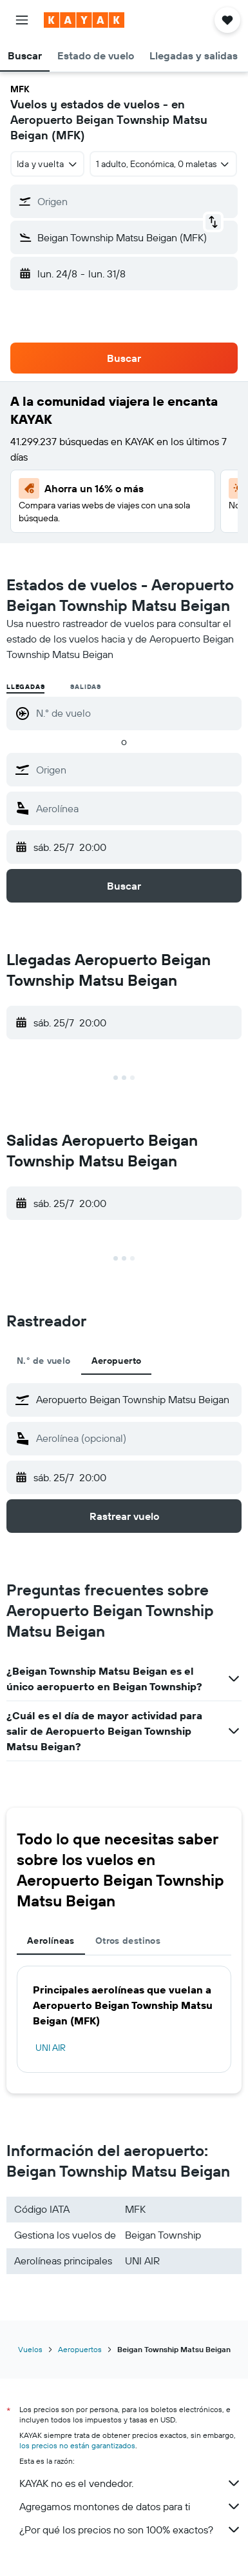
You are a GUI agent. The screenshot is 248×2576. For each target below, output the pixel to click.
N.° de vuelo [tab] (44, 1360)
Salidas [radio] (85, 687)
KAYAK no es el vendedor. (130, 2483)
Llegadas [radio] (25, 687)
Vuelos (30, 2349)
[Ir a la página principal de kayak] (84, 20)
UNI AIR (50, 2047)
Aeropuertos (80, 2349)
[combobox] (47, 164)
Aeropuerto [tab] (116, 1360)
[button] (22, 20)
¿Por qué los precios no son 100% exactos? (130, 2529)
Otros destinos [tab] (127, 1940)
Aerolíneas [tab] (51, 1940)
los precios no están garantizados (77, 2445)
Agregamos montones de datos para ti (130, 2506)
